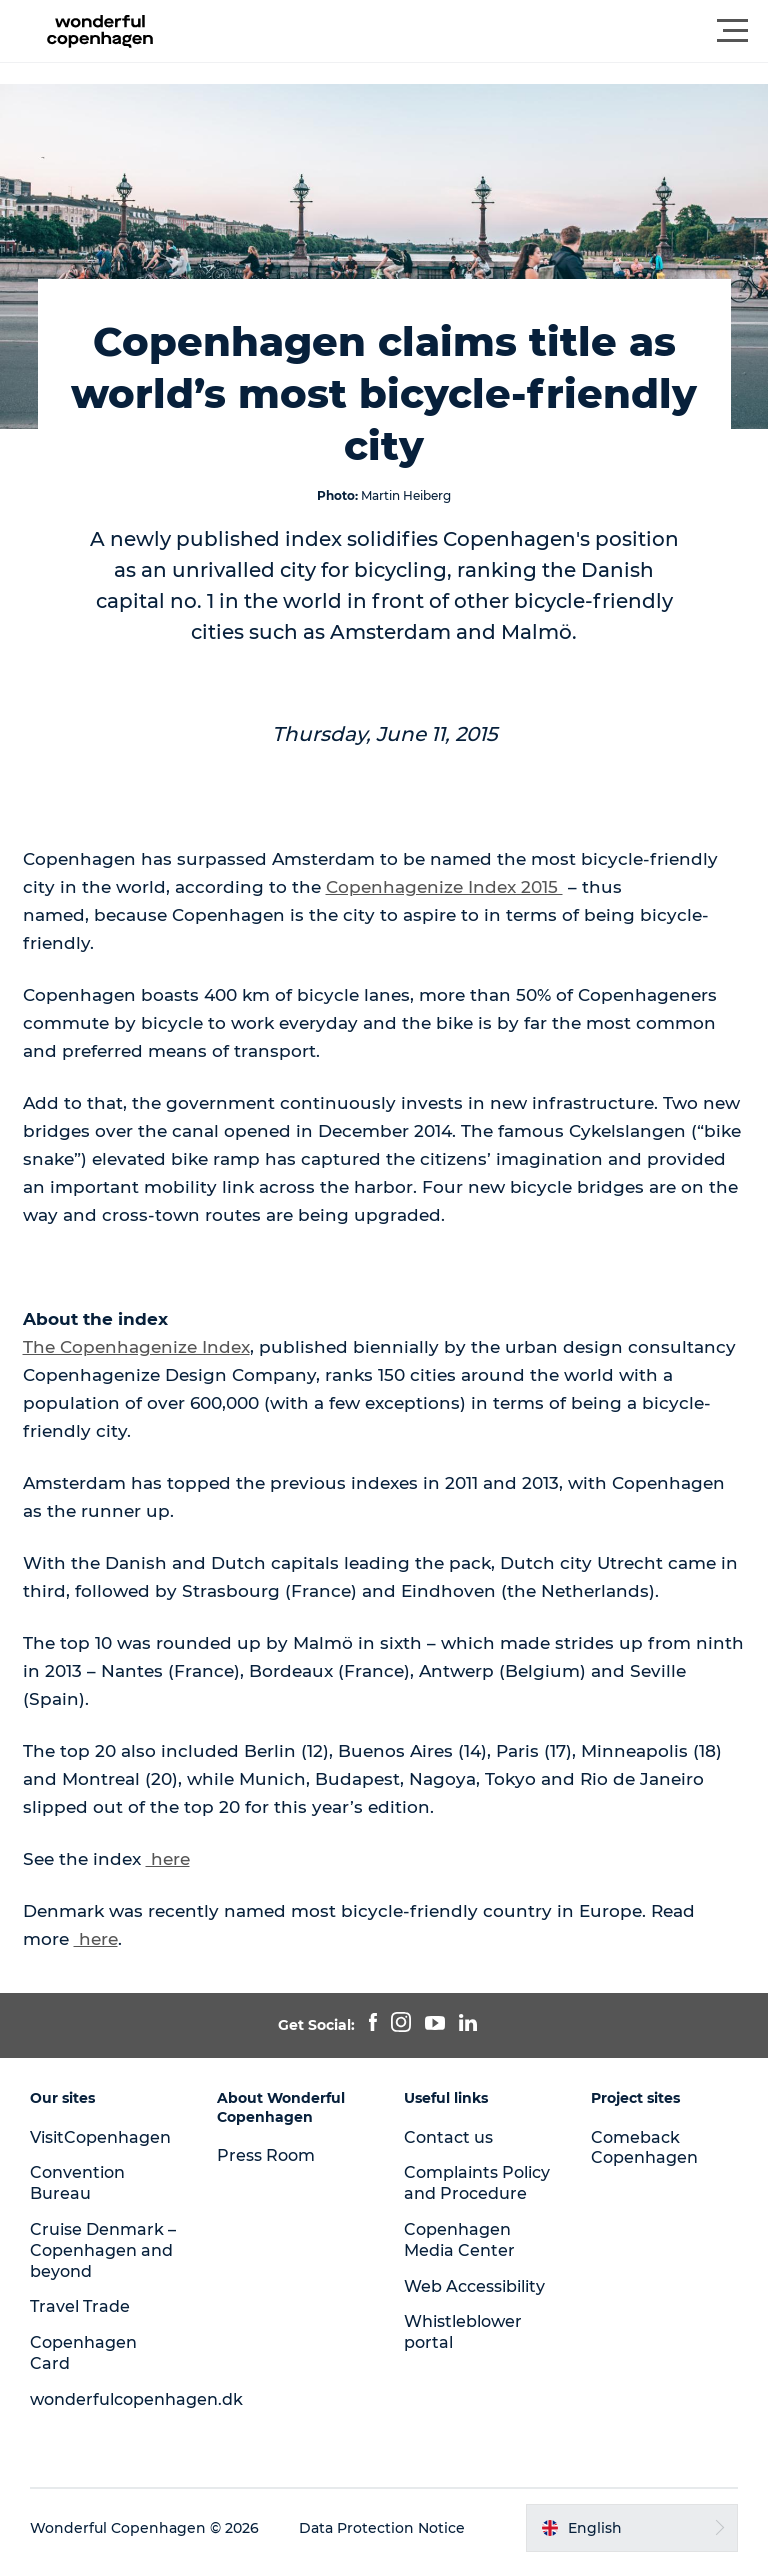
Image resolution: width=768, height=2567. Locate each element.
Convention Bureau (77, 2183)
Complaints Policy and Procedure (477, 2183)
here (168, 1859)
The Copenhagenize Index (136, 1347)
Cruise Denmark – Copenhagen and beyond (103, 2250)
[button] (474, 31)
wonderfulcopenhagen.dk (136, 2399)
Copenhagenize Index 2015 (444, 887)
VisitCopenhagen (100, 2137)
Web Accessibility (474, 2286)
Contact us (448, 2137)
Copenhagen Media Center (459, 2240)
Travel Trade (80, 2306)
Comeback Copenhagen (644, 2148)
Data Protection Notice (382, 2528)
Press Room (266, 2155)
